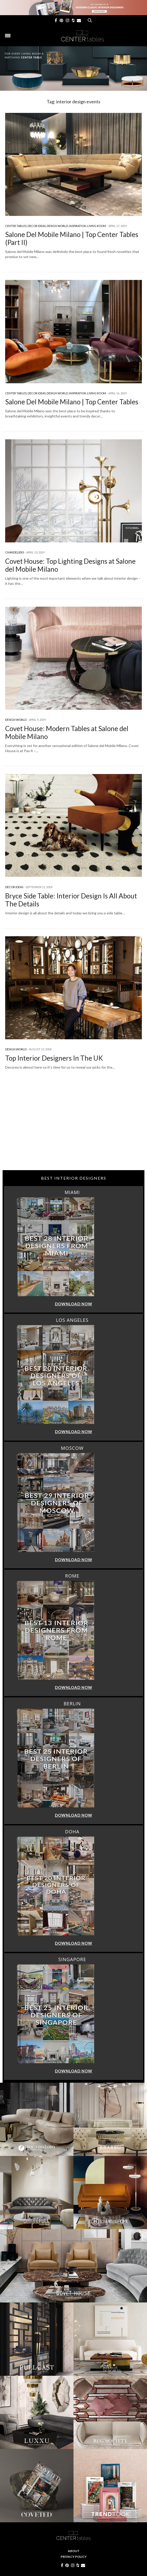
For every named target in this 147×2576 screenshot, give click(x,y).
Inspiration (77, 225)
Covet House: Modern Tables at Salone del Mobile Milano (66, 732)
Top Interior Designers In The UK (54, 1058)
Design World (57, 225)
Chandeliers (14, 552)
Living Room (96, 225)
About (73, 2551)
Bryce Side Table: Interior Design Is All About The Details (71, 900)
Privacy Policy (74, 2557)
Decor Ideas (37, 225)
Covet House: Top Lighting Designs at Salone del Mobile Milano (70, 565)
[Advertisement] (73, 1129)
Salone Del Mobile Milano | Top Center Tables (71, 402)
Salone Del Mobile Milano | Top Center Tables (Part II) (71, 238)
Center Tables (16, 225)
